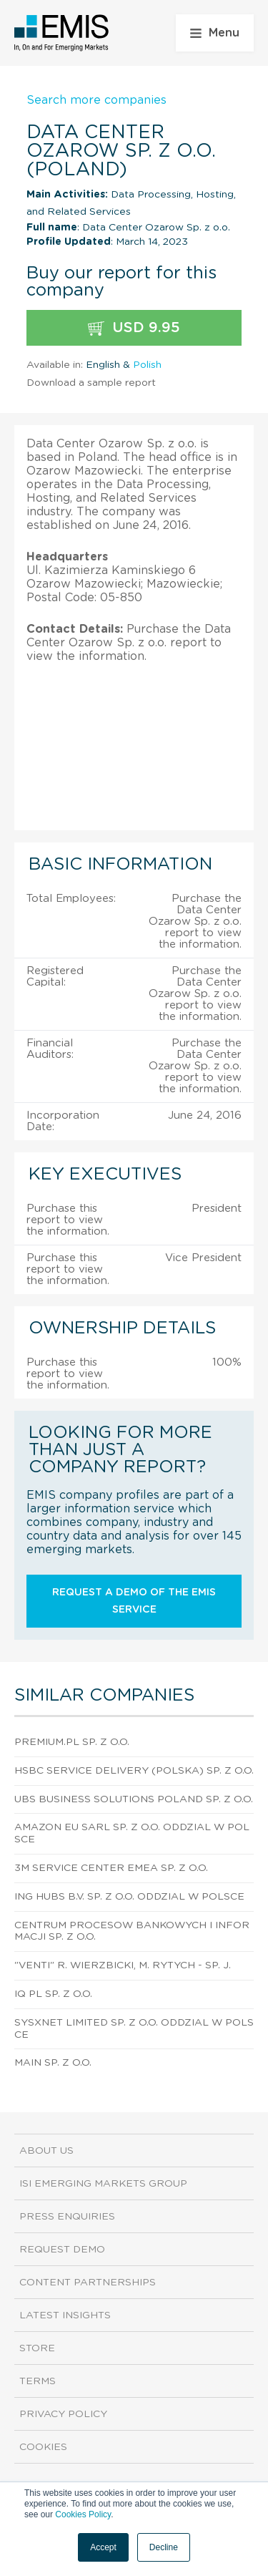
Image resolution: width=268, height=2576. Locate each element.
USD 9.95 (134, 328)
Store (37, 2348)
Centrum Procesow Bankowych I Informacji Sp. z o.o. (131, 1931)
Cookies (43, 2447)
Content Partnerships (87, 2283)
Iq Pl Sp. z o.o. (53, 1994)
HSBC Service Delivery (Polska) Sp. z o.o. (134, 1771)
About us (46, 2151)
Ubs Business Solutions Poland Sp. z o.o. (133, 1799)
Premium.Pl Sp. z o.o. (71, 1742)
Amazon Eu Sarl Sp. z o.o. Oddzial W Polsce (131, 1833)
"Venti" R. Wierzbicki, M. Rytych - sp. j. (122, 1965)
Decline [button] (163, 2547)
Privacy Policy (63, 2414)
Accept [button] (103, 2547)
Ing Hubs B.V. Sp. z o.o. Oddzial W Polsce (129, 1897)
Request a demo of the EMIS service (134, 1601)
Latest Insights (65, 2315)
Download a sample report (91, 383)
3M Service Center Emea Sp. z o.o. (111, 1868)
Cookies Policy (83, 2514)
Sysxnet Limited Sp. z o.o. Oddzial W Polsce (134, 2029)
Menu (214, 33)
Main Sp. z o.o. (52, 2063)
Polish (147, 365)
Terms (37, 2381)
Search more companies (96, 100)
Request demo (62, 2250)
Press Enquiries (67, 2217)
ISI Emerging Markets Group (103, 2184)
